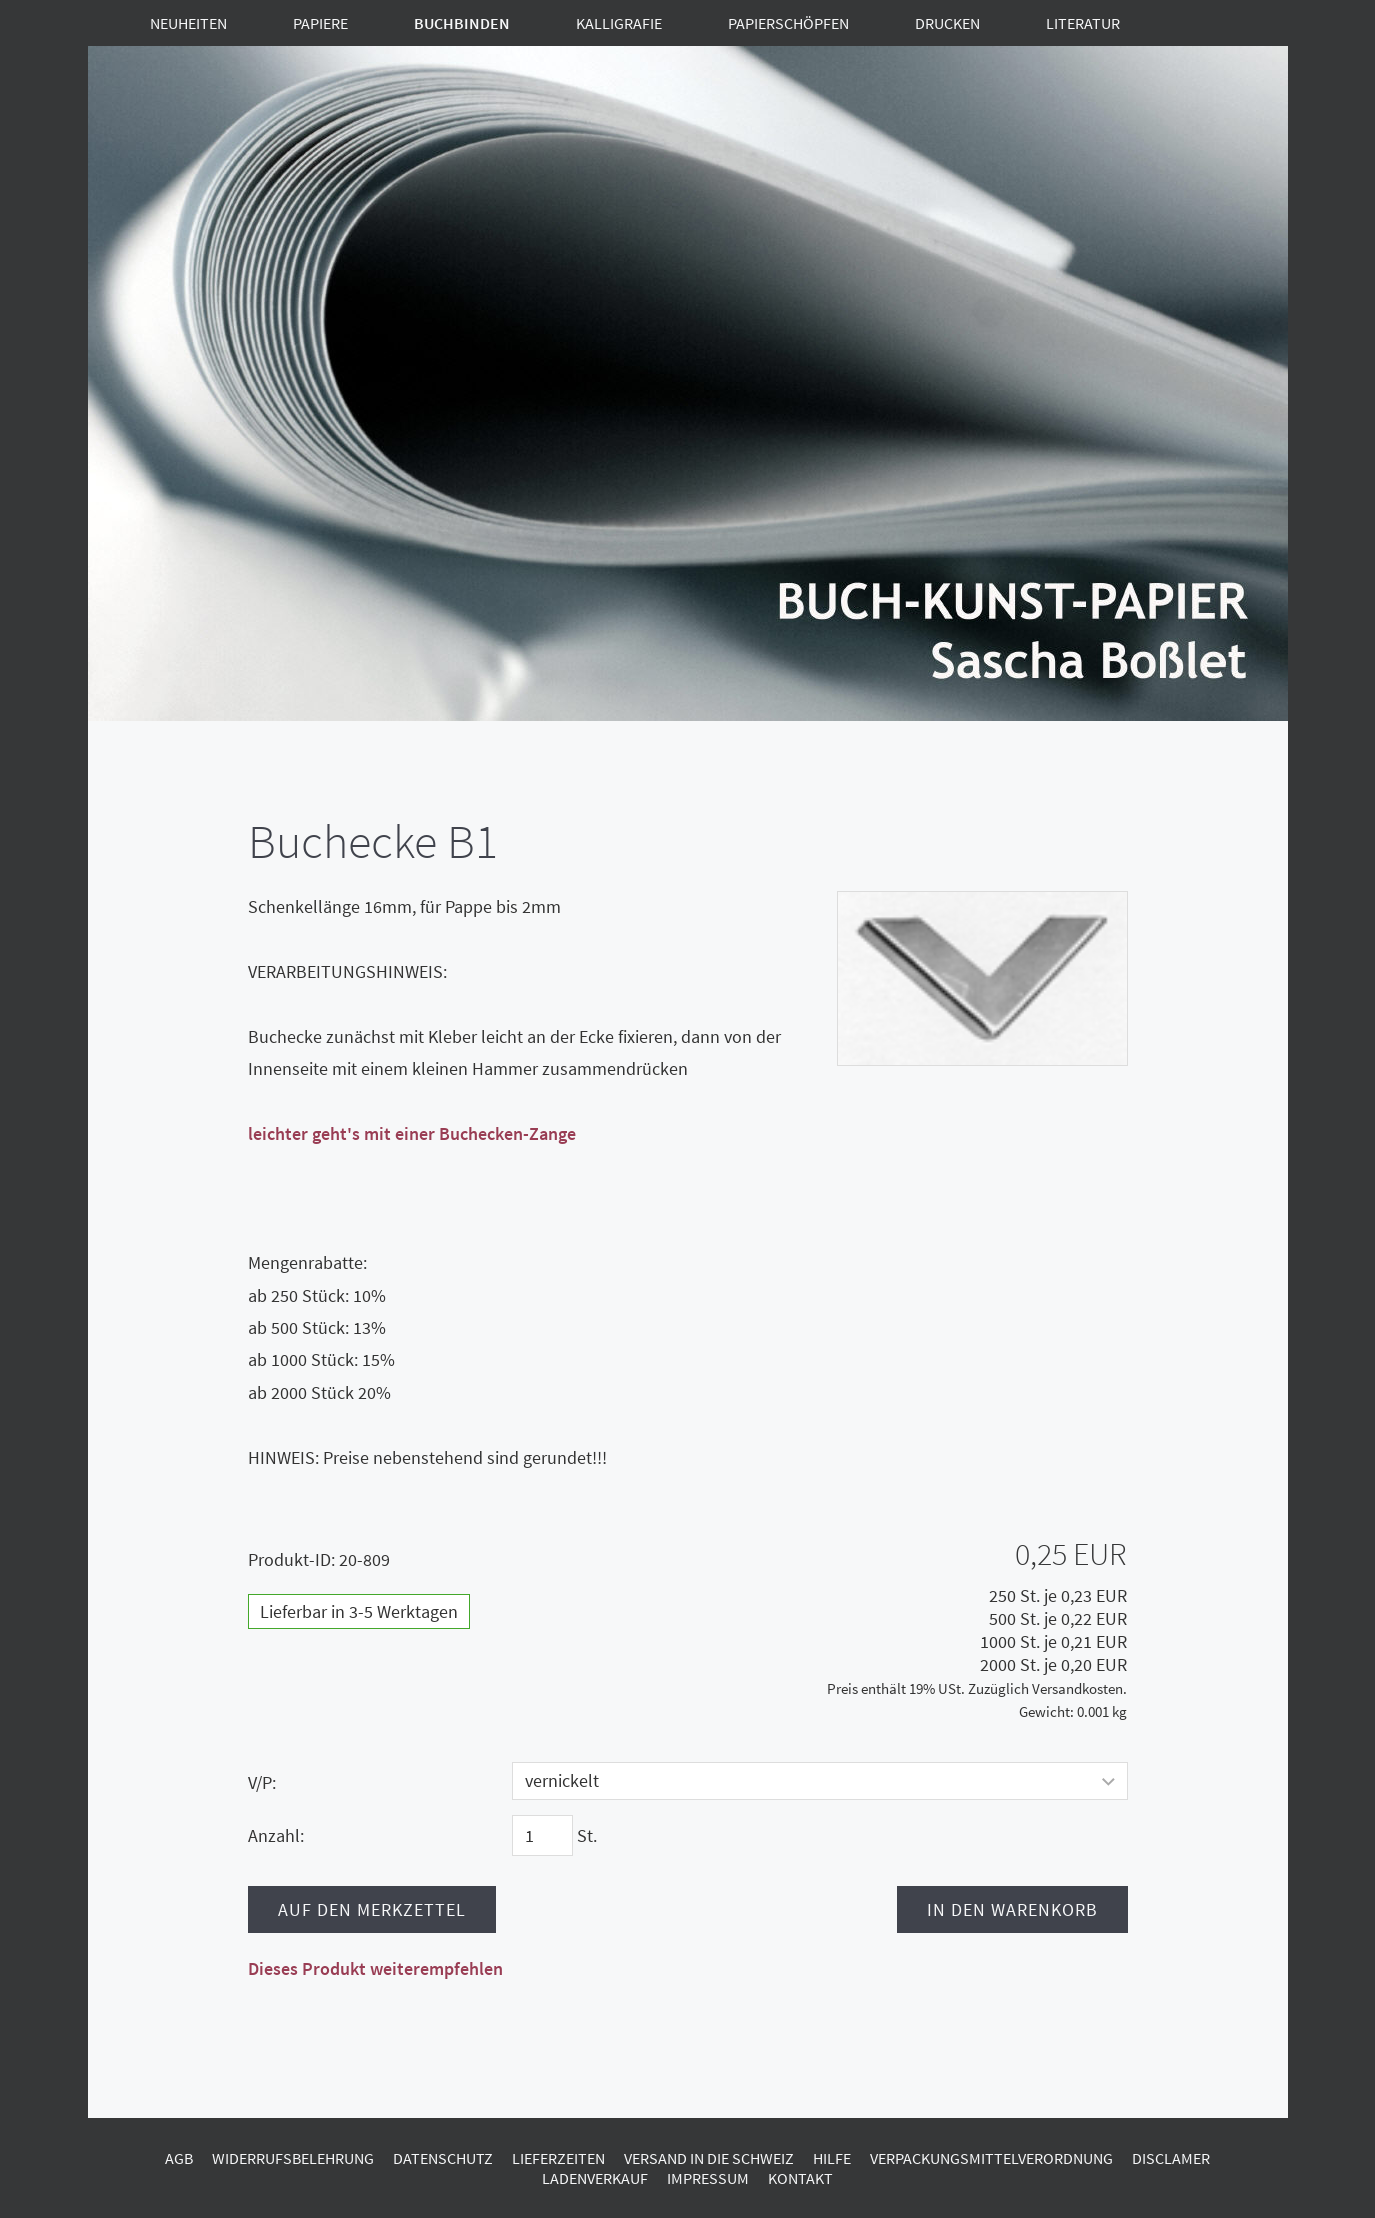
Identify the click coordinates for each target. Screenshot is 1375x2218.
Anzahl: (276, 1835)
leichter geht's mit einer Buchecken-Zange (412, 1133)
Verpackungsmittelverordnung (991, 2158)
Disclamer (1171, 2158)
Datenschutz (443, 2158)
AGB (179, 2158)
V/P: (262, 1782)
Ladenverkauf (595, 2178)
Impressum (708, 2178)
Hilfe (832, 2158)
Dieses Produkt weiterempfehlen (375, 1968)
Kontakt (800, 2178)
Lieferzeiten (558, 2158)
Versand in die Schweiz (709, 2158)
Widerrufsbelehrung (293, 2158)
